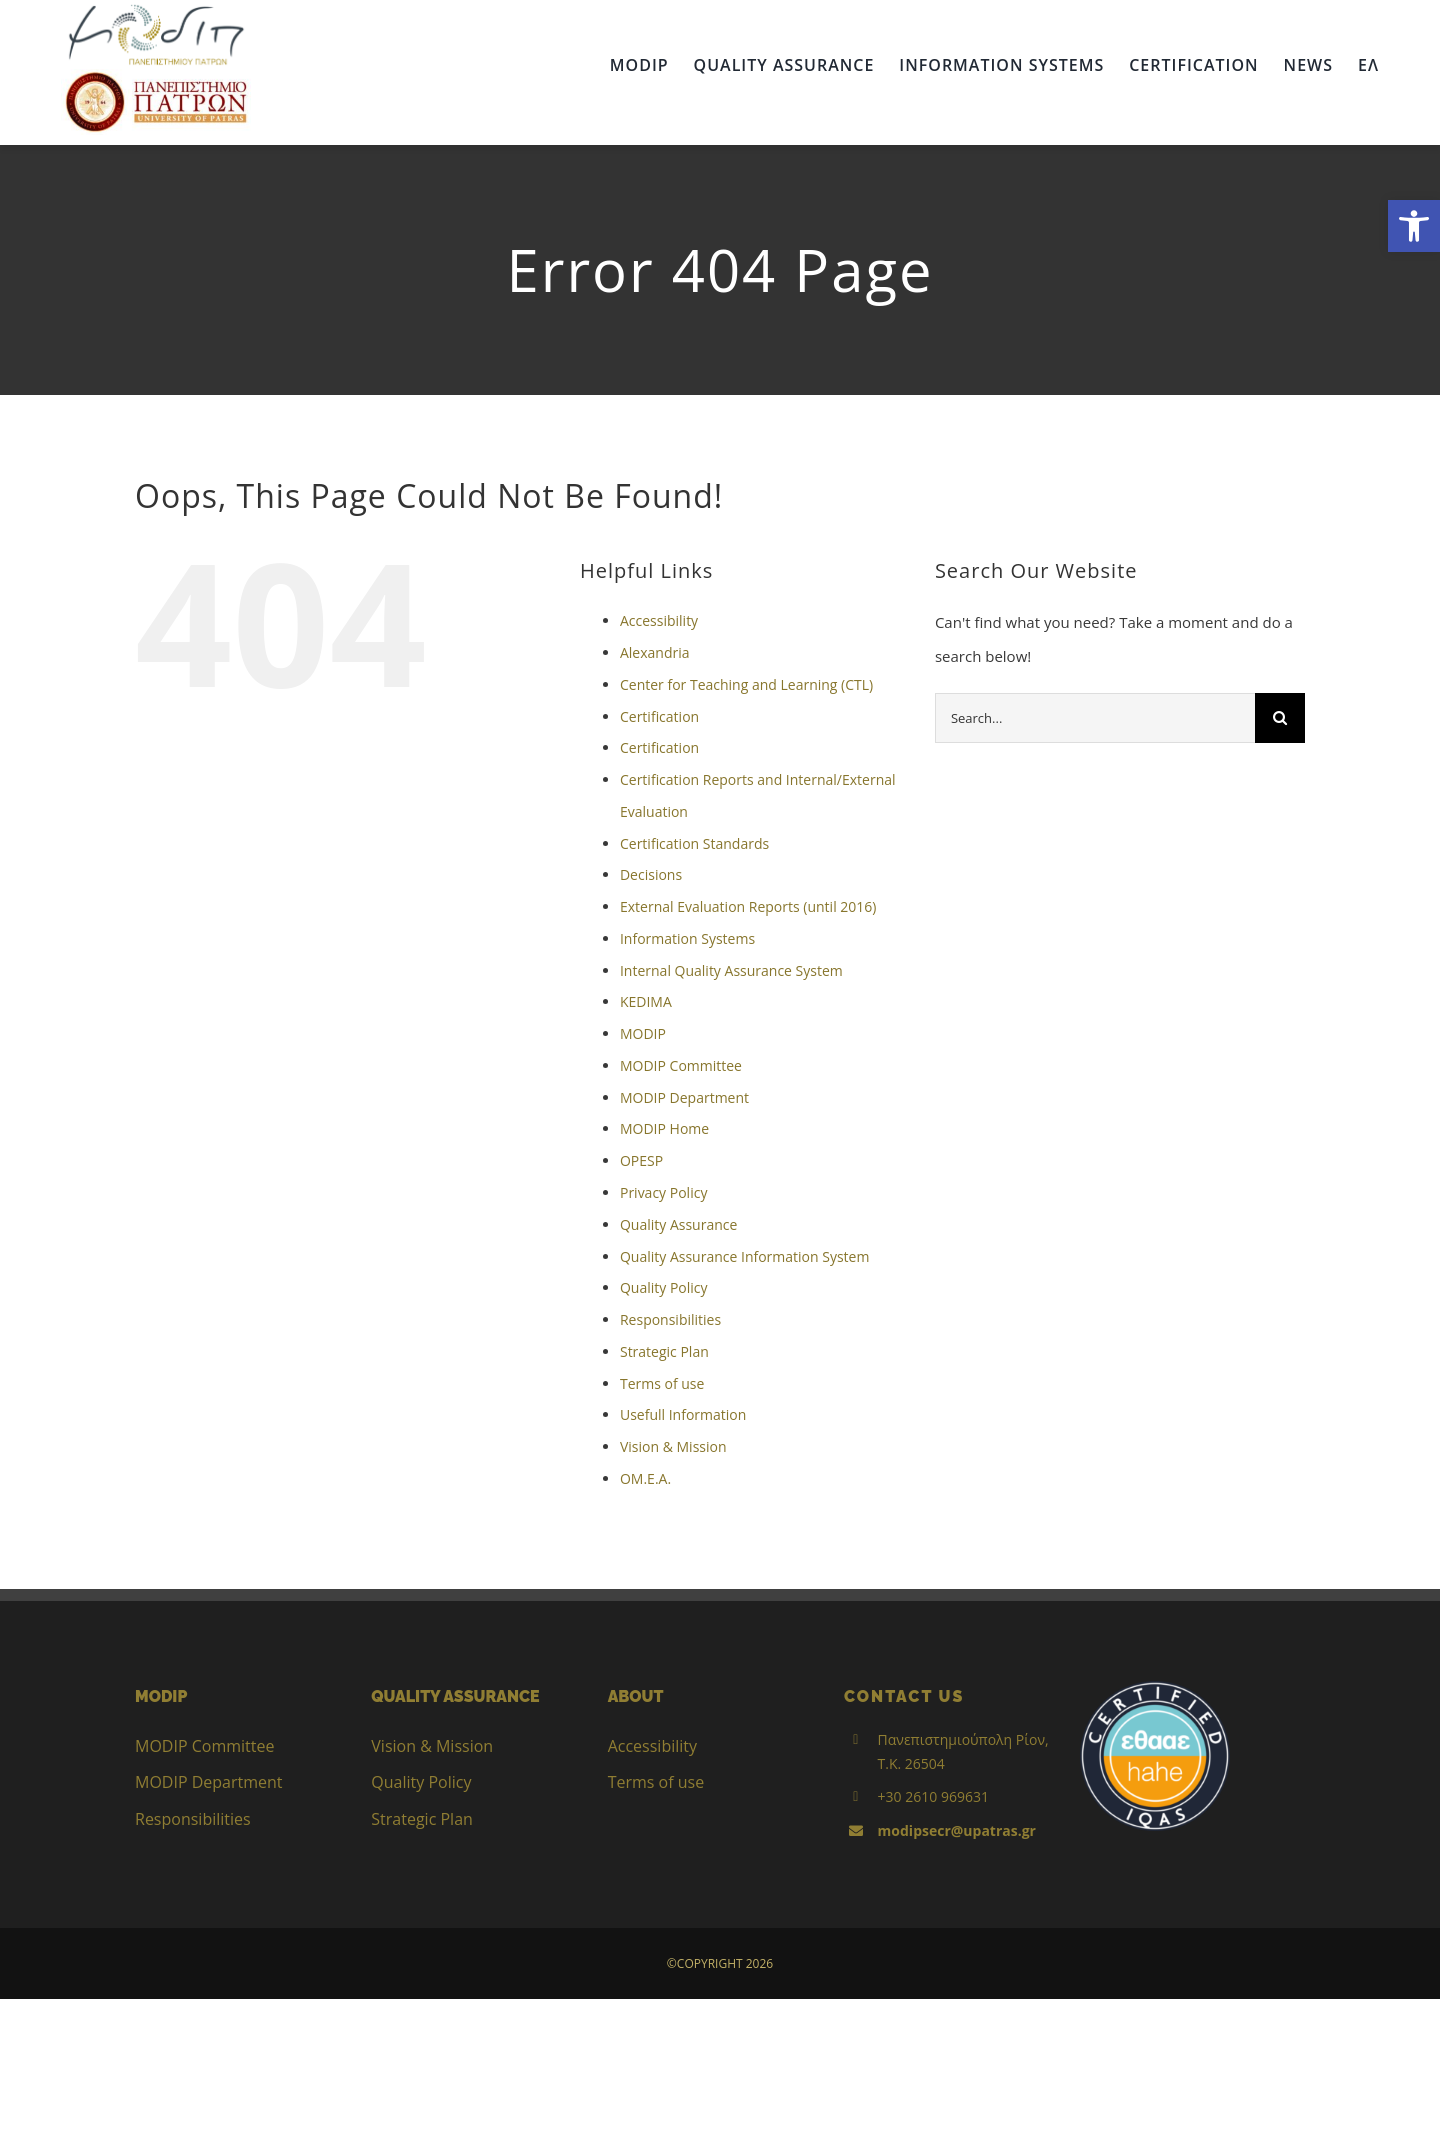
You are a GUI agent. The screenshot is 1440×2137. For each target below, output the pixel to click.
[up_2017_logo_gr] (156, 76)
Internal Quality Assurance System (731, 970)
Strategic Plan (664, 1351)
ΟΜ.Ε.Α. (645, 1478)
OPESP (641, 1160)
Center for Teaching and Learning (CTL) (746, 684)
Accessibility (659, 620)
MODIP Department (684, 1097)
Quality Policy (664, 1287)
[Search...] (1095, 718)
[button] (1414, 226)
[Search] (1280, 718)
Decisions (651, 874)
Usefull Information (683, 1414)
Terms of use (662, 1383)
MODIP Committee (681, 1065)
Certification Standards (694, 843)
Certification (659, 716)
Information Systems (687, 938)
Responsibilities (670, 1319)
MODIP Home (664, 1128)
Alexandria (655, 652)
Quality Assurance (678, 1224)
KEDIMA (646, 1001)
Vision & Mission (673, 1446)
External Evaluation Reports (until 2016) (748, 906)
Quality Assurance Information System (744, 1256)
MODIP (643, 1033)
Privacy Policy (663, 1192)
